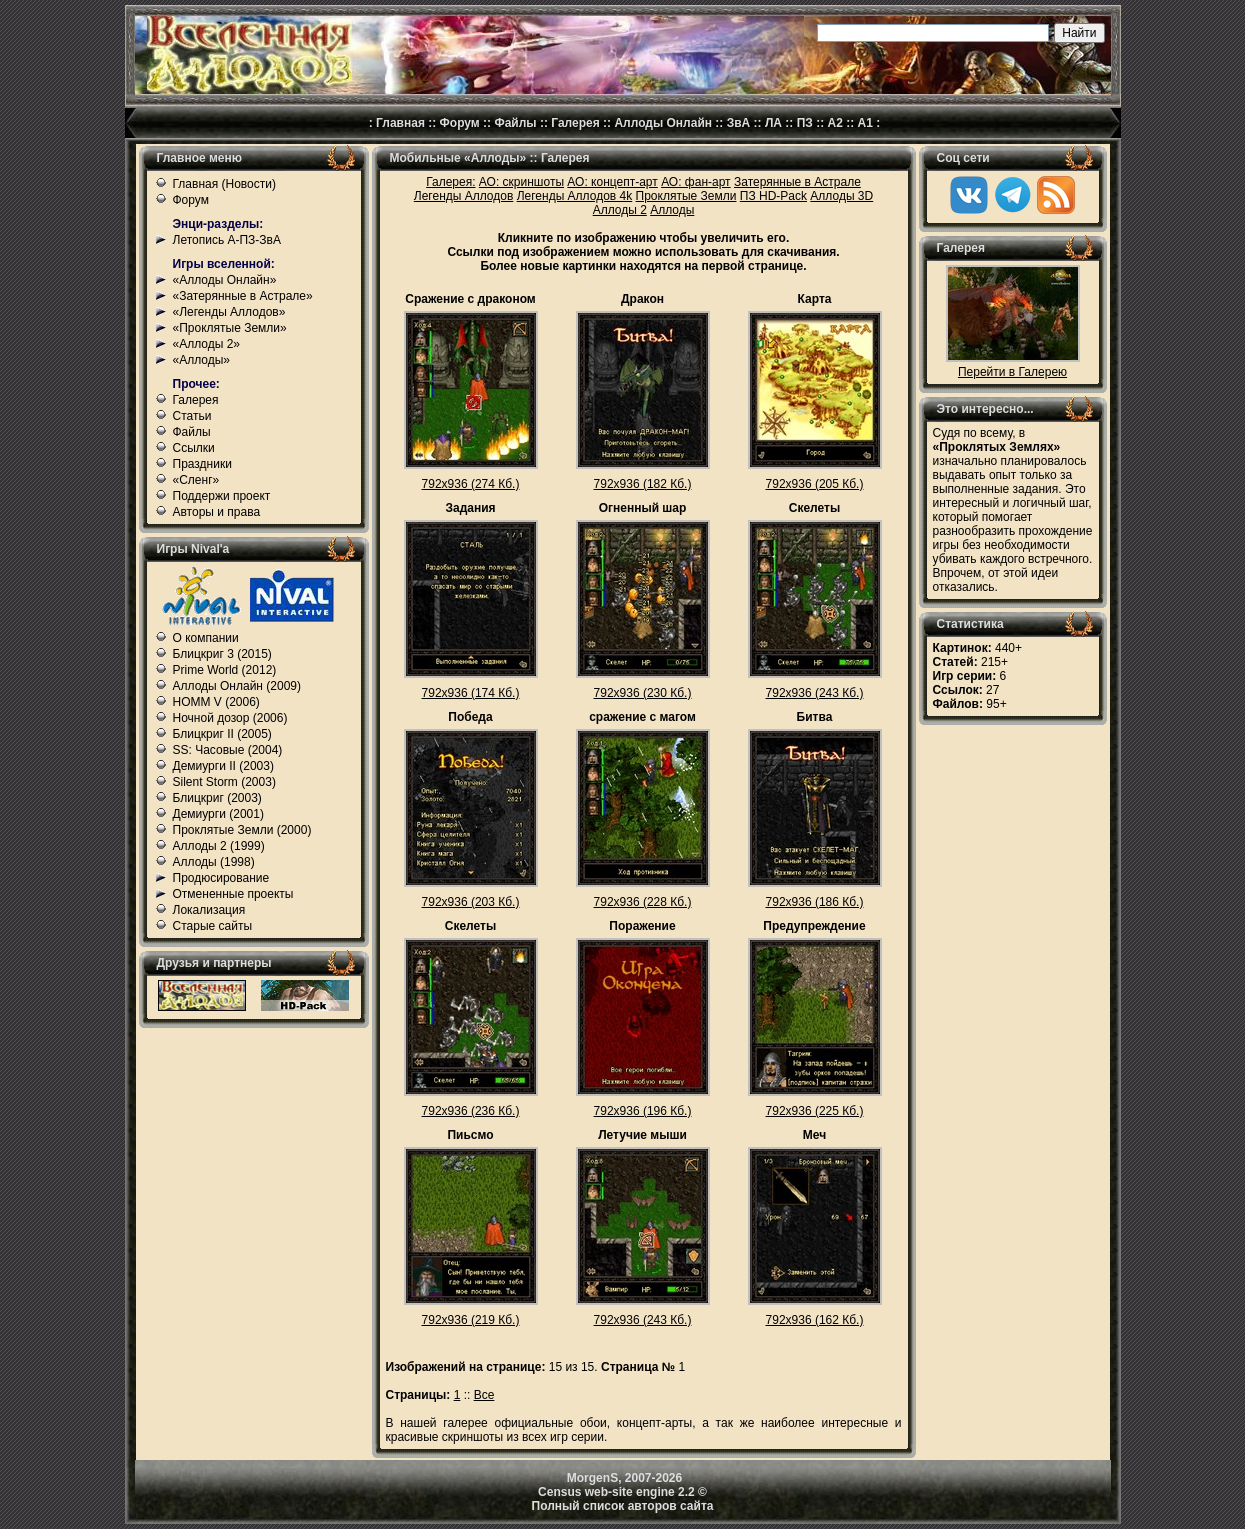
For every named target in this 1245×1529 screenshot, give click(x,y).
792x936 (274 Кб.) (471, 484)
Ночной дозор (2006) (230, 718)
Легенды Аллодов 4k (575, 196)
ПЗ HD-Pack (773, 196)
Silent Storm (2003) (224, 782)
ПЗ (805, 123)
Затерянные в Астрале (797, 182)
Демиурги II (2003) (223, 766)
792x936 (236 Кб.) (471, 1111)
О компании (206, 638)
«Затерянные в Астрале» (243, 296)
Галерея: (450, 182)
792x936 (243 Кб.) (815, 693)
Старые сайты (213, 926)
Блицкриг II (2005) (222, 734)
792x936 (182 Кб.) (643, 484)
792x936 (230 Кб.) (643, 693)
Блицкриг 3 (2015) (222, 654)
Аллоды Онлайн (663, 123)
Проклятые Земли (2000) (242, 830)
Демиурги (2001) (218, 814)
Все (484, 1395)
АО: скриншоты (521, 182)
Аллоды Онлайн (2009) (237, 686)
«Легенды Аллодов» (229, 312)
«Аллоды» (202, 360)
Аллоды (672, 210)
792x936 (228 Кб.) (643, 902)
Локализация (209, 910)
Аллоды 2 (620, 210)
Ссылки (194, 448)
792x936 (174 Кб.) (471, 693)
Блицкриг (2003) (217, 798)
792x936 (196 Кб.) (643, 1111)
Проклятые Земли (686, 196)
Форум (460, 123)
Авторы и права (217, 512)
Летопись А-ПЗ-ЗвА (227, 240)
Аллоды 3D (841, 196)
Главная (400, 123)
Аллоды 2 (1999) (219, 846)
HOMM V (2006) (216, 702)
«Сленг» (196, 480)
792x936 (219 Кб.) (471, 1320)
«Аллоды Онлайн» (225, 280)
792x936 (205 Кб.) (815, 484)
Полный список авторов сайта (623, 1506)
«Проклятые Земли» (230, 328)
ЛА (773, 123)
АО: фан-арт (696, 182)
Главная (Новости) (224, 184)
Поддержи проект (222, 496)
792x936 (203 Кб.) (471, 902)
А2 (835, 123)
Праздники (202, 464)
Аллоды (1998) (214, 862)
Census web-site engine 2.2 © (622, 1492)
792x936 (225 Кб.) (815, 1111)
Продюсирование (221, 878)
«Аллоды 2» (207, 344)
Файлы (515, 123)
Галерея (575, 123)
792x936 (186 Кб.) (815, 902)
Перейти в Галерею (1012, 372)
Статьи (192, 416)
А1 (865, 123)
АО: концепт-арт (612, 182)
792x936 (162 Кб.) (815, 1320)
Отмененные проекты (233, 894)
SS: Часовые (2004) (228, 750)
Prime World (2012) (225, 670)
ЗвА (739, 123)
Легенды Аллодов (464, 196)
